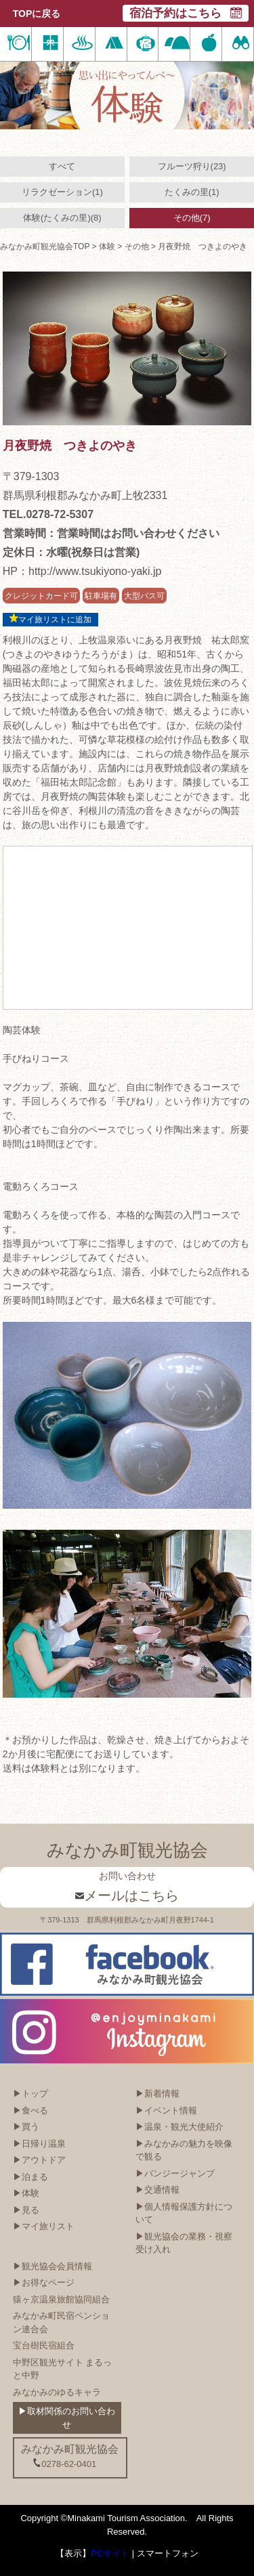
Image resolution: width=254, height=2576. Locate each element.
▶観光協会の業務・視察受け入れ (183, 2243)
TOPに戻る (37, 13)
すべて (62, 166)
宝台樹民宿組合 (44, 2345)
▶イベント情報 (166, 2110)
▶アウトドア (39, 2160)
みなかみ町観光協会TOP (44, 246)
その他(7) (192, 218)
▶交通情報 (157, 2190)
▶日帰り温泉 (39, 2144)
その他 (137, 246)
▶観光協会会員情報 (52, 2266)
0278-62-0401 (64, 2463)
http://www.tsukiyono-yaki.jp (95, 571)
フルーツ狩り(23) (192, 166)
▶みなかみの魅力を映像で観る (183, 2150)
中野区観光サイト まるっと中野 (62, 2369)
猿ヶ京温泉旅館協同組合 (61, 2299)
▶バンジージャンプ (175, 2173)
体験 (107, 246)
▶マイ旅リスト (44, 2226)
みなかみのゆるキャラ (57, 2392)
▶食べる (30, 2110)
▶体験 (26, 2193)
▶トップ (30, 2093)
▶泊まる (30, 2177)
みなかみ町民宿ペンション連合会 (61, 2322)
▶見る (26, 2210)
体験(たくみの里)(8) (62, 218)
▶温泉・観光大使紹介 (179, 2127)
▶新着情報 (157, 2093)
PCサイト (110, 2553)
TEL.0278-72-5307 (48, 514)
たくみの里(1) (192, 192)
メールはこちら (127, 1895)
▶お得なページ (44, 2282)
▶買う (26, 2127)
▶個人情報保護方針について (183, 2213)
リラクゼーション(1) (62, 192)
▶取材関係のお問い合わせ (66, 2418)
